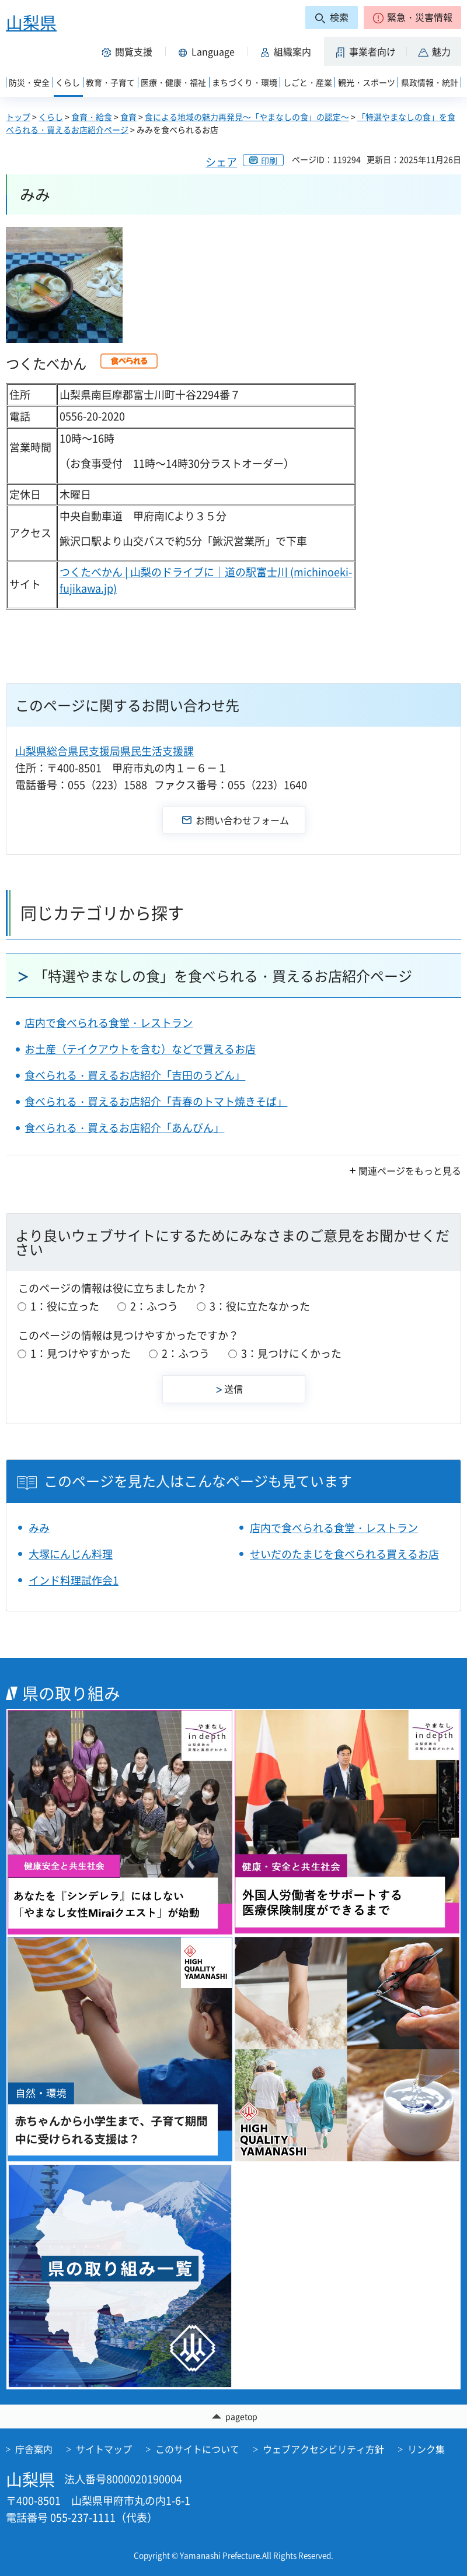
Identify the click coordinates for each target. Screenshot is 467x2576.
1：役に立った (64, 1306)
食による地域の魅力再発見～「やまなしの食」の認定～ (247, 116)
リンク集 (426, 2449)
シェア (221, 162)
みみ (39, 1527)
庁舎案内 (34, 2449)
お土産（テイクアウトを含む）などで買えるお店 (140, 1049)
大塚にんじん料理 (71, 1554)
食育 (128, 116)
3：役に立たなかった (260, 1306)
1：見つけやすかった (80, 1353)
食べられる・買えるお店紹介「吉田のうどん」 (135, 1075)
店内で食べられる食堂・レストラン (109, 1023)
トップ (18, 116)
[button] (412, 17)
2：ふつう (154, 1306)
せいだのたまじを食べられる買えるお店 (344, 1554)
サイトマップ (104, 2449)
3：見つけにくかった (291, 1353)
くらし (51, 116)
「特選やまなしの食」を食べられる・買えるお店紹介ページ (223, 976)
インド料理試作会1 (74, 1580)
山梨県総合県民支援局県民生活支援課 (104, 751)
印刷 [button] (269, 160)
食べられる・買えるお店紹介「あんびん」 (124, 1127)
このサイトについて (197, 2449)
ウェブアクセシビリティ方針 (323, 2449)
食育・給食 (91, 116)
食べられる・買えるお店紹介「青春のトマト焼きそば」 (156, 1101)
